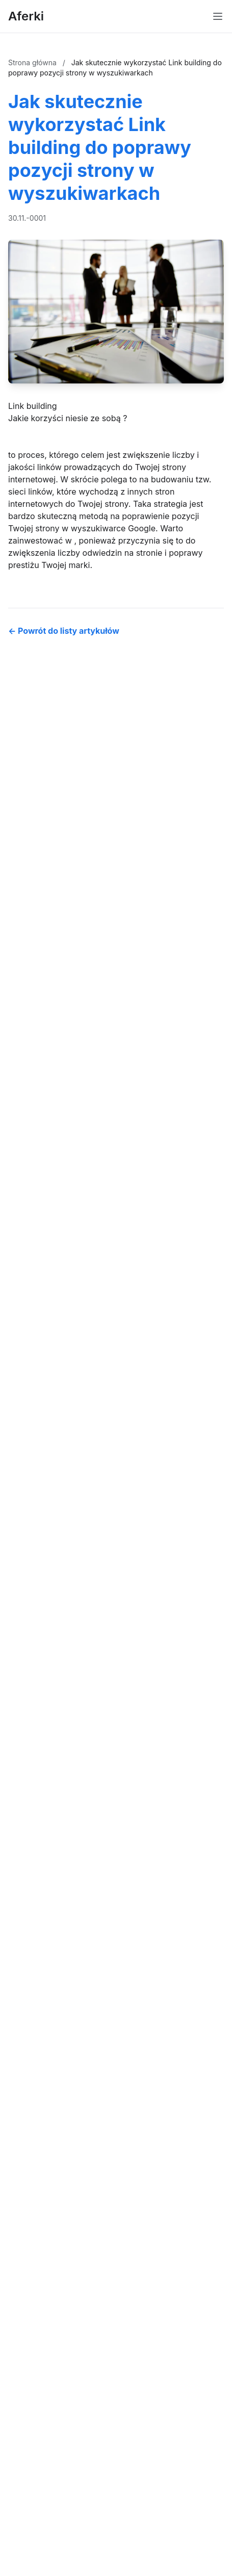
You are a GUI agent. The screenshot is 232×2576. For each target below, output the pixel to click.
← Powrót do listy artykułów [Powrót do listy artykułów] (63, 631)
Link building (32, 406)
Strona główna (33, 62)
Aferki (26, 16)
